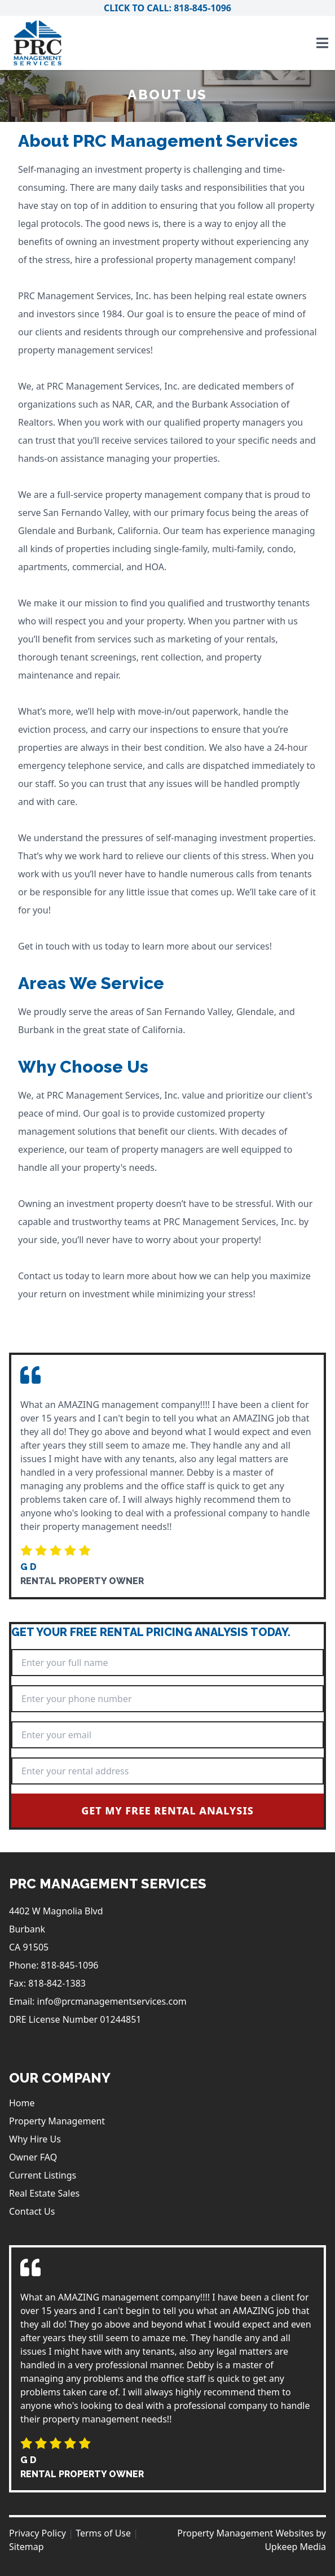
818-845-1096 (70, 1965)
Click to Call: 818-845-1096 (167, 8)
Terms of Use (103, 2533)
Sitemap (26, 2546)
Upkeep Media (295, 2546)
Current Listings (42, 2175)
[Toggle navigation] (322, 43)
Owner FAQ (33, 2157)
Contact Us (32, 2211)
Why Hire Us (35, 2139)
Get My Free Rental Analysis (167, 1810)
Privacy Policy (37, 2533)
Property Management (57, 2121)
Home (22, 2103)
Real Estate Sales (44, 2193)
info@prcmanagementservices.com (112, 2001)
